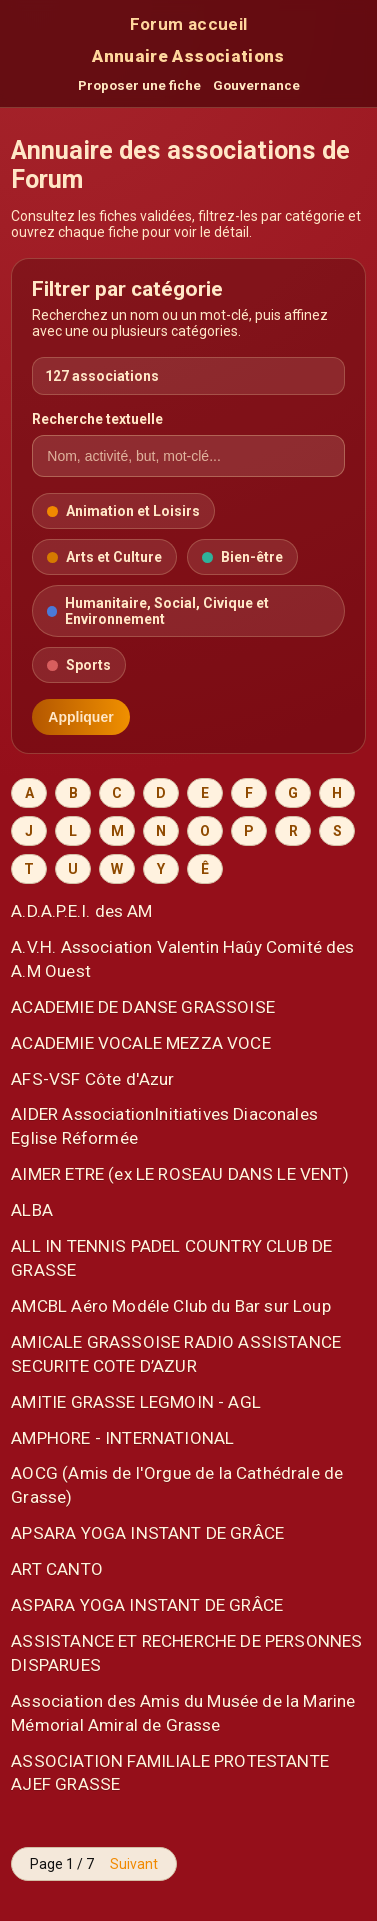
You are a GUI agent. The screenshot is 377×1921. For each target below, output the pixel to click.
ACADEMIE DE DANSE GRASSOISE (143, 1007)
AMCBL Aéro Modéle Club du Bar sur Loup (171, 1306)
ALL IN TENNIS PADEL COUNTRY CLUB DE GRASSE (171, 1258)
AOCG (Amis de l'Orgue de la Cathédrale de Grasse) (177, 1485)
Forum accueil (188, 24)
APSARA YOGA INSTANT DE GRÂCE (147, 1533)
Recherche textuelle (97, 419)
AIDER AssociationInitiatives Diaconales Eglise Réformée (164, 1126)
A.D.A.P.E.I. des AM (81, 911)
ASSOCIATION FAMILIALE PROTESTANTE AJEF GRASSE (170, 1773)
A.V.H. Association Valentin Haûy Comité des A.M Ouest (182, 959)
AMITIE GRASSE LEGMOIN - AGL (136, 1402)
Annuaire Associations (188, 56)
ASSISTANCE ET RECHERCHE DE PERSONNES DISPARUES (186, 1653)
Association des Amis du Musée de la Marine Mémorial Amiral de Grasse (183, 1713)
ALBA (32, 1210)
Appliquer (80, 717)
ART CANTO (57, 1569)
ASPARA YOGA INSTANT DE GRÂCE (147, 1605)
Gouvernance (256, 85)
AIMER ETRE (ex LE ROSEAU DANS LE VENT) (180, 1174)
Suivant (134, 1864)
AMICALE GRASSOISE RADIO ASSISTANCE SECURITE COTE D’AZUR (176, 1354)
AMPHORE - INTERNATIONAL (122, 1438)
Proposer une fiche (139, 85)
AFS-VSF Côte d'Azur (92, 1079)
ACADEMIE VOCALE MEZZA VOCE (140, 1043)
